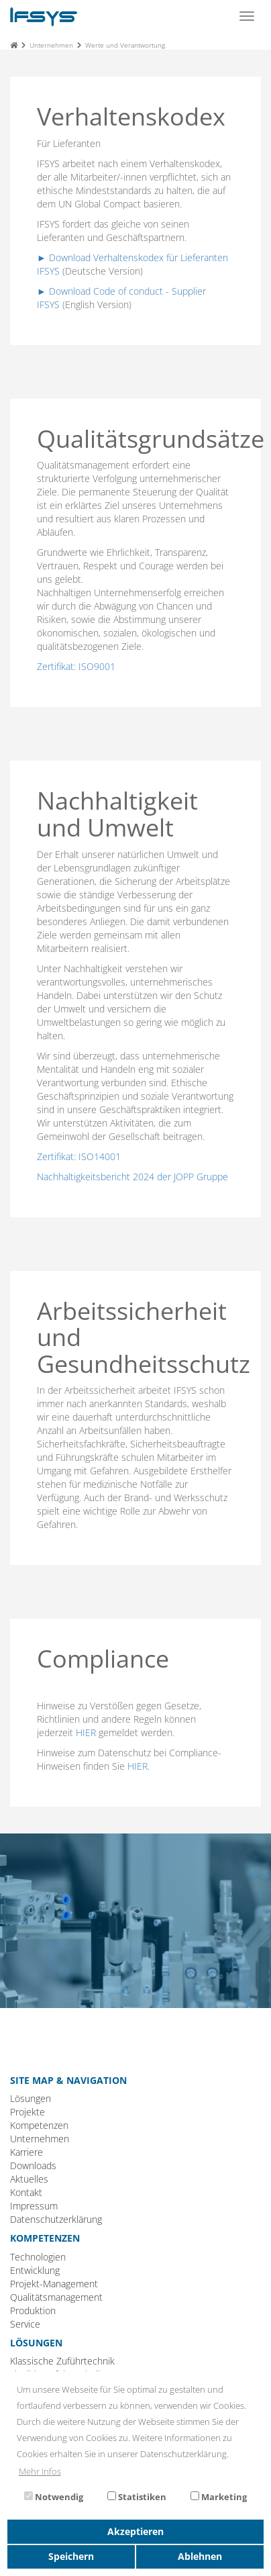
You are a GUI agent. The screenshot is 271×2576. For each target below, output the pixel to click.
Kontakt (26, 2192)
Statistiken (136, 2497)
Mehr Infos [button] (40, 2471)
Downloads (33, 2165)
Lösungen (30, 2098)
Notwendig (53, 2497)
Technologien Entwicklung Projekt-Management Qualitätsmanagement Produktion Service (56, 2290)
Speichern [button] (71, 2556)
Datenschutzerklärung (56, 2219)
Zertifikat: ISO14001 (79, 1156)
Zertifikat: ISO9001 (76, 666)
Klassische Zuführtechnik (62, 2360)
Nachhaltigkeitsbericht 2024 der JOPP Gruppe (132, 1176)
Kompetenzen (39, 2125)
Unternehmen (51, 45)
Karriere (26, 2152)
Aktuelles (29, 2179)
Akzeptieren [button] (135, 2531)
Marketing (219, 2497)
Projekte (27, 2111)
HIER (86, 1732)
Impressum (34, 2205)
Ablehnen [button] (200, 2556)
